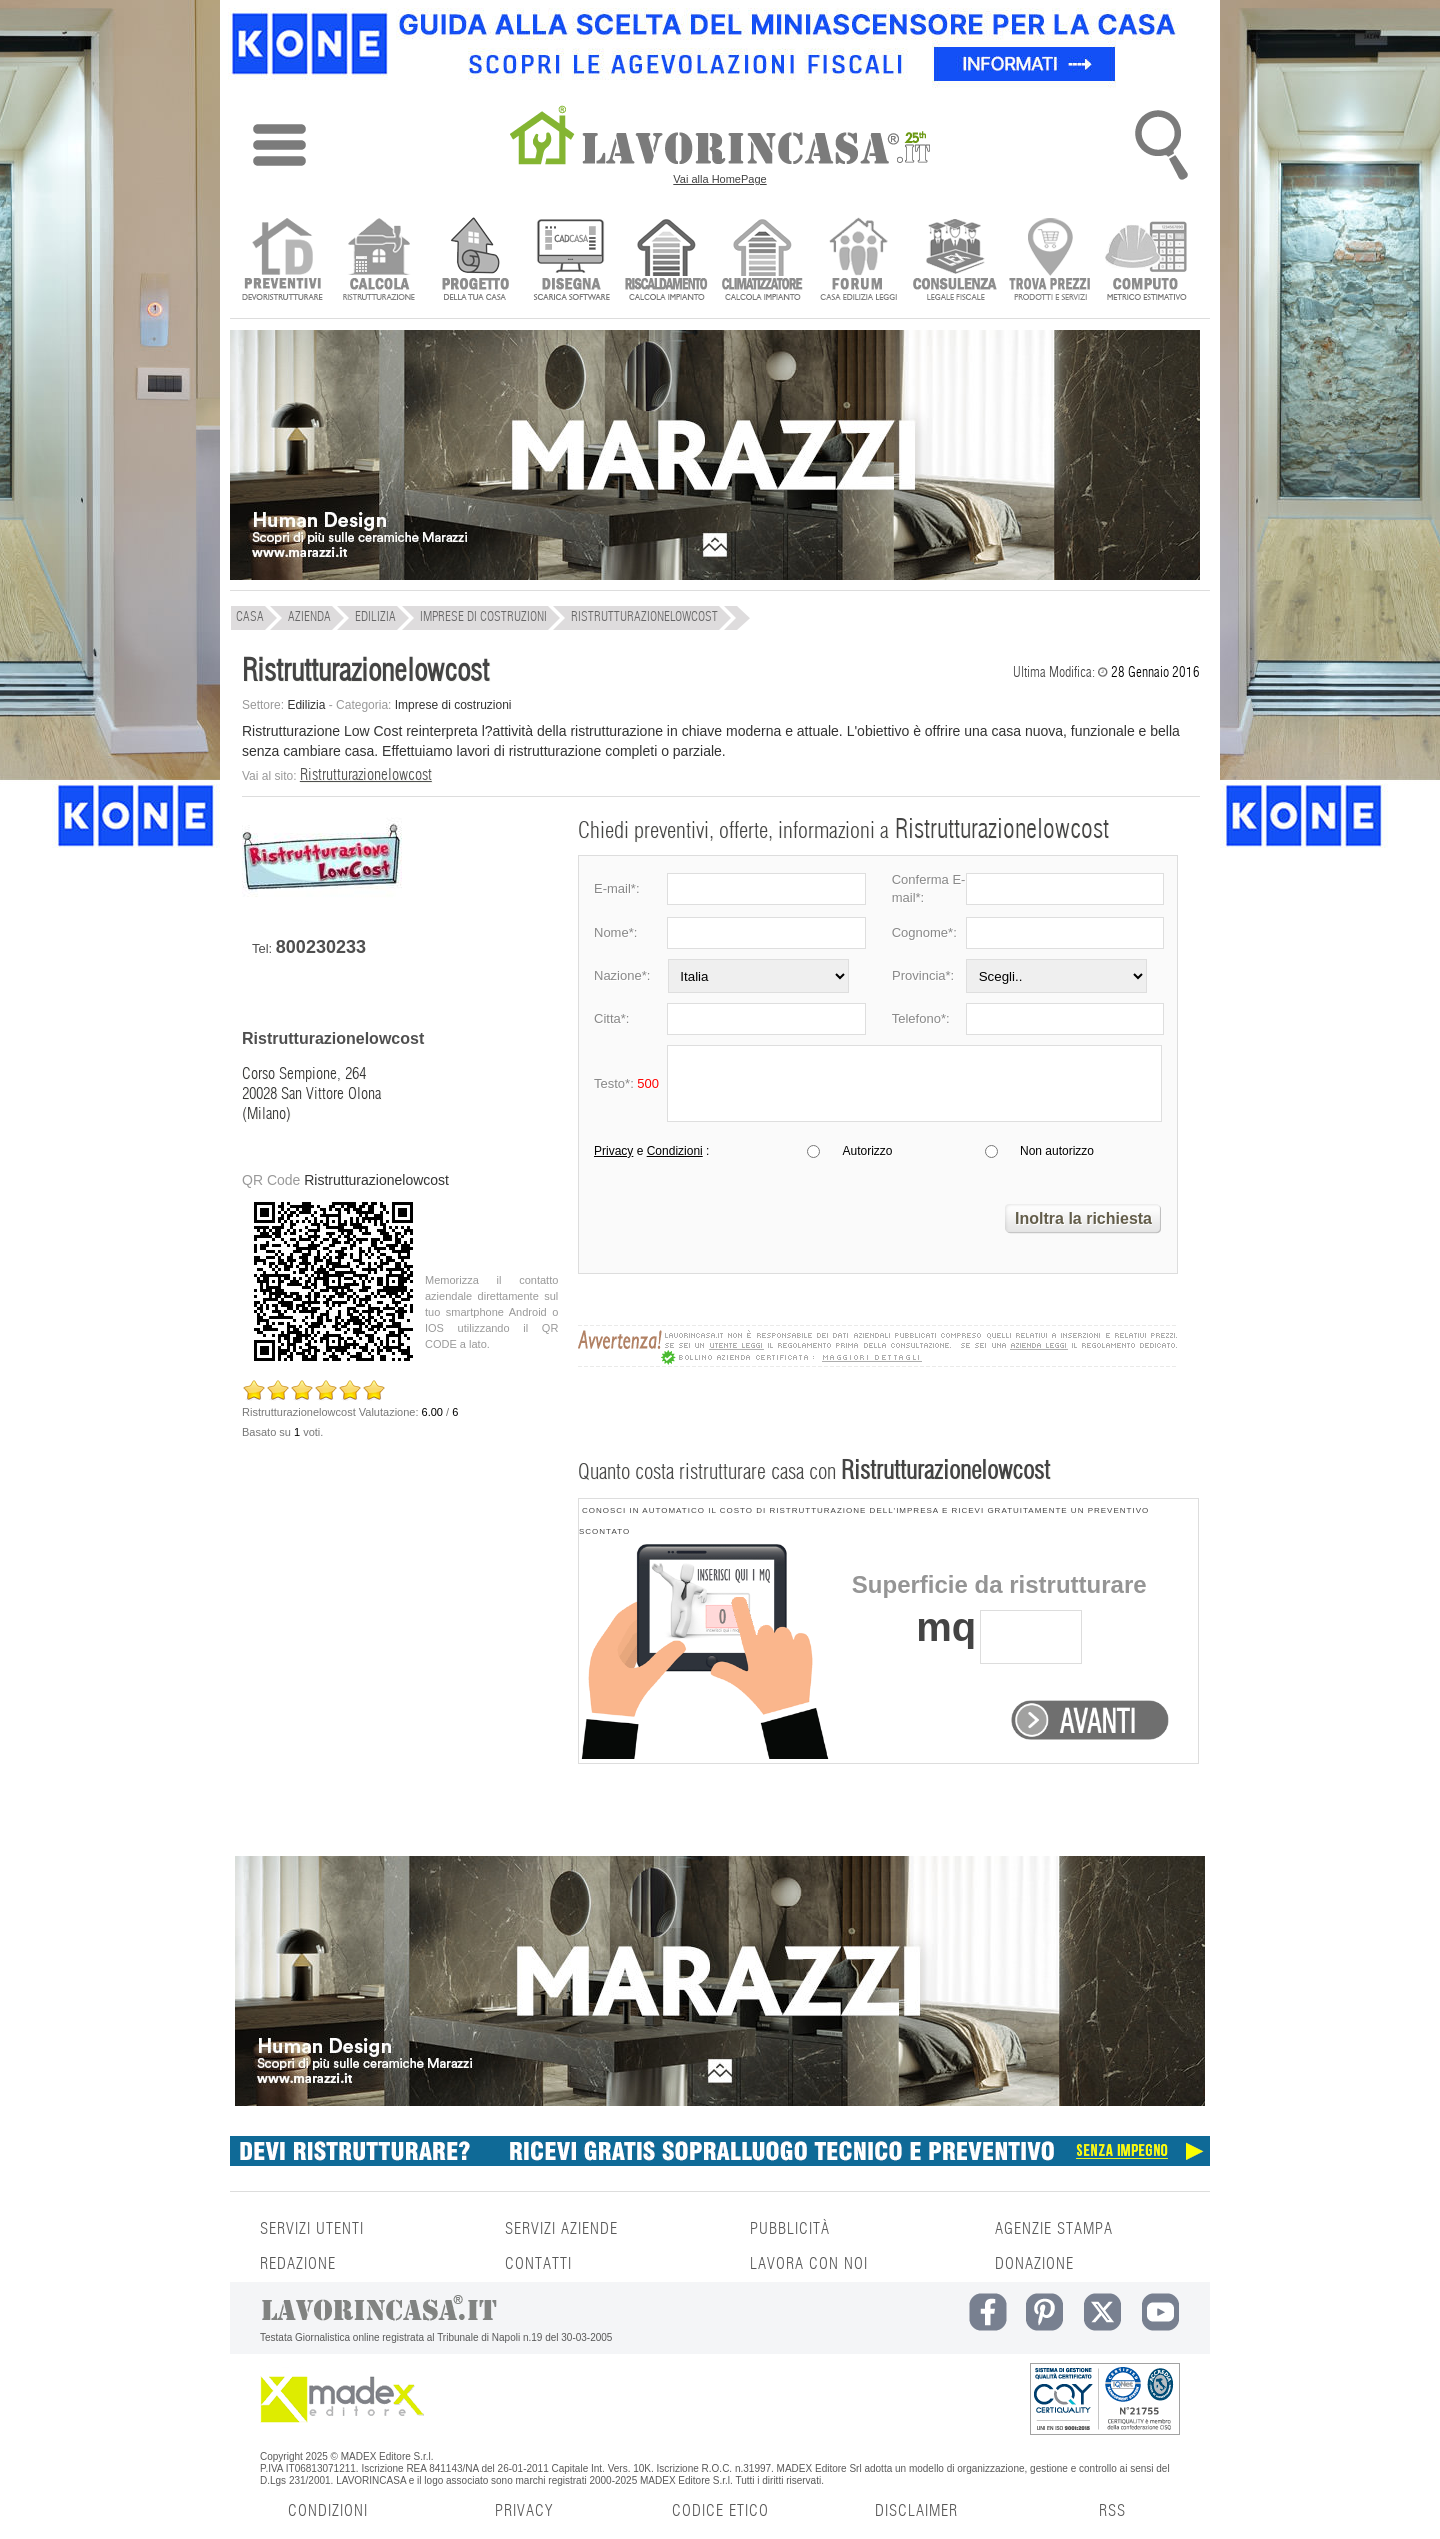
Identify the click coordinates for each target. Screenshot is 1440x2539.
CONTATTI (538, 2264)
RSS (1112, 2511)
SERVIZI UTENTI (312, 2229)
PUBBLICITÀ (790, 2229)
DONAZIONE (1034, 2264)
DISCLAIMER (916, 2511)
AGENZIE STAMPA (1054, 2229)
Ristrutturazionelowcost (366, 775)
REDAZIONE (298, 2264)
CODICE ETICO (720, 2511)
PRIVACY (524, 2511)
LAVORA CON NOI (809, 2264)
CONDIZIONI (328, 2511)
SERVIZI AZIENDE (561, 2229)
